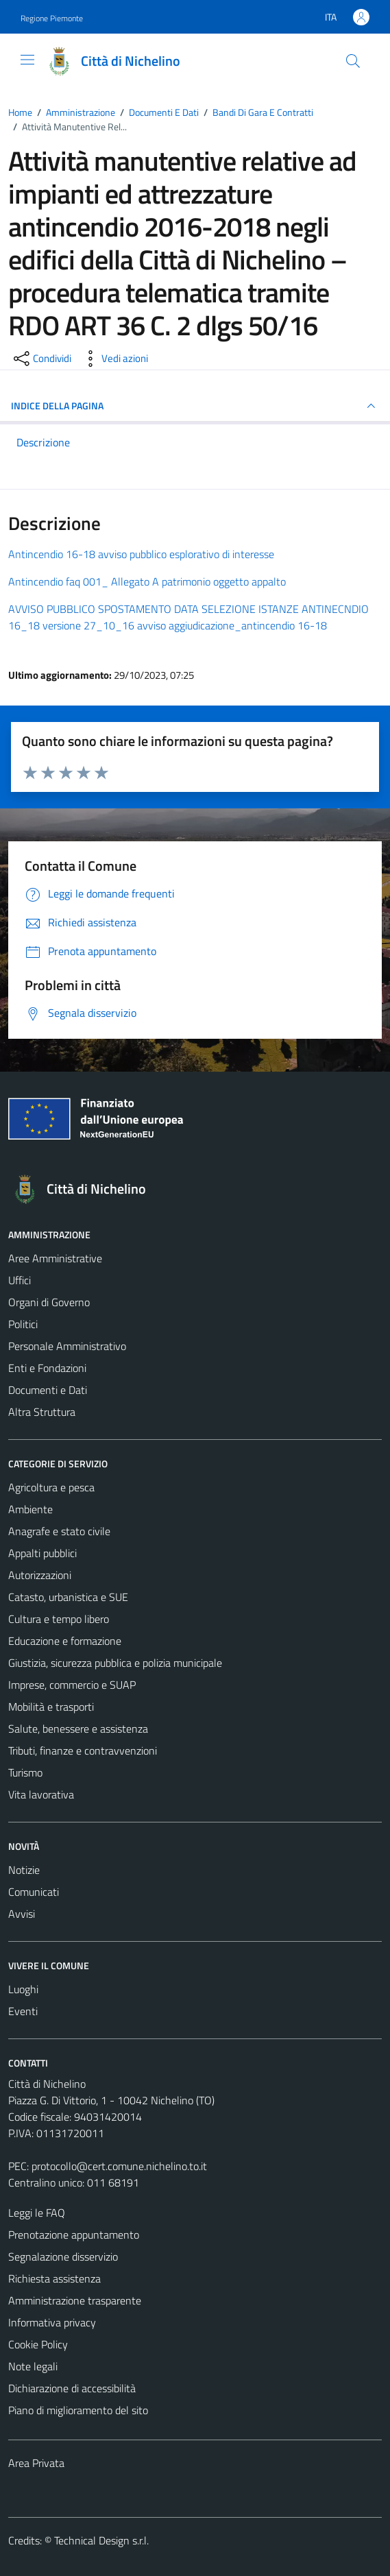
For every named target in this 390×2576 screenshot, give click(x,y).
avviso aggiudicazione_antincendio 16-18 (232, 625)
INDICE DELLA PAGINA (195, 406)
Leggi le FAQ (36, 2212)
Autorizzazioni (39, 1575)
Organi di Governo (49, 1302)
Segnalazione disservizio (63, 2256)
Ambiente (30, 1509)
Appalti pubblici (42, 1553)
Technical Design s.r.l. (101, 2540)
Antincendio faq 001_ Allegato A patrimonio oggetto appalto (147, 581)
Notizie (24, 1870)
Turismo (25, 1772)
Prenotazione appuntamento (73, 2234)
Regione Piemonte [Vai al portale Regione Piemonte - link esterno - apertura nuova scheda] (52, 18)
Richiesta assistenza (54, 2278)
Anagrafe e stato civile (59, 1531)
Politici (23, 1324)
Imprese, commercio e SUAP (72, 1684)
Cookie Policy (38, 2344)
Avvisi (21, 1913)
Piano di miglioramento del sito (78, 2410)
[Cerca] (353, 61)
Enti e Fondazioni (47, 1368)
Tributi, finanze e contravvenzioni (82, 1750)
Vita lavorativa (41, 1794)
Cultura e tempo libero (58, 1619)
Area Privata (36, 2463)
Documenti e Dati (47, 1390)
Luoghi (23, 1989)
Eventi (23, 2011)
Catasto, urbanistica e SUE (68, 1597)
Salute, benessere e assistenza (78, 1728)
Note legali (33, 2366)
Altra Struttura (41, 1412)
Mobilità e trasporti (51, 1706)
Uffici (19, 1280)
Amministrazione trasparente (74, 2300)
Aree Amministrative (55, 1258)
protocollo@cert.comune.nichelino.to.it (119, 2166)
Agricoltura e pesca (51, 1487)
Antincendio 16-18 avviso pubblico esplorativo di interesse (141, 554)
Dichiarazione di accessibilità (72, 2388)
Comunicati (33, 1891)
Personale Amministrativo (67, 1346)
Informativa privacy (52, 2322)
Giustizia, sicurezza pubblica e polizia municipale (115, 1662)
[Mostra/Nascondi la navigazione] (27, 59)
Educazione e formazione (64, 1641)
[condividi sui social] (41, 359)
